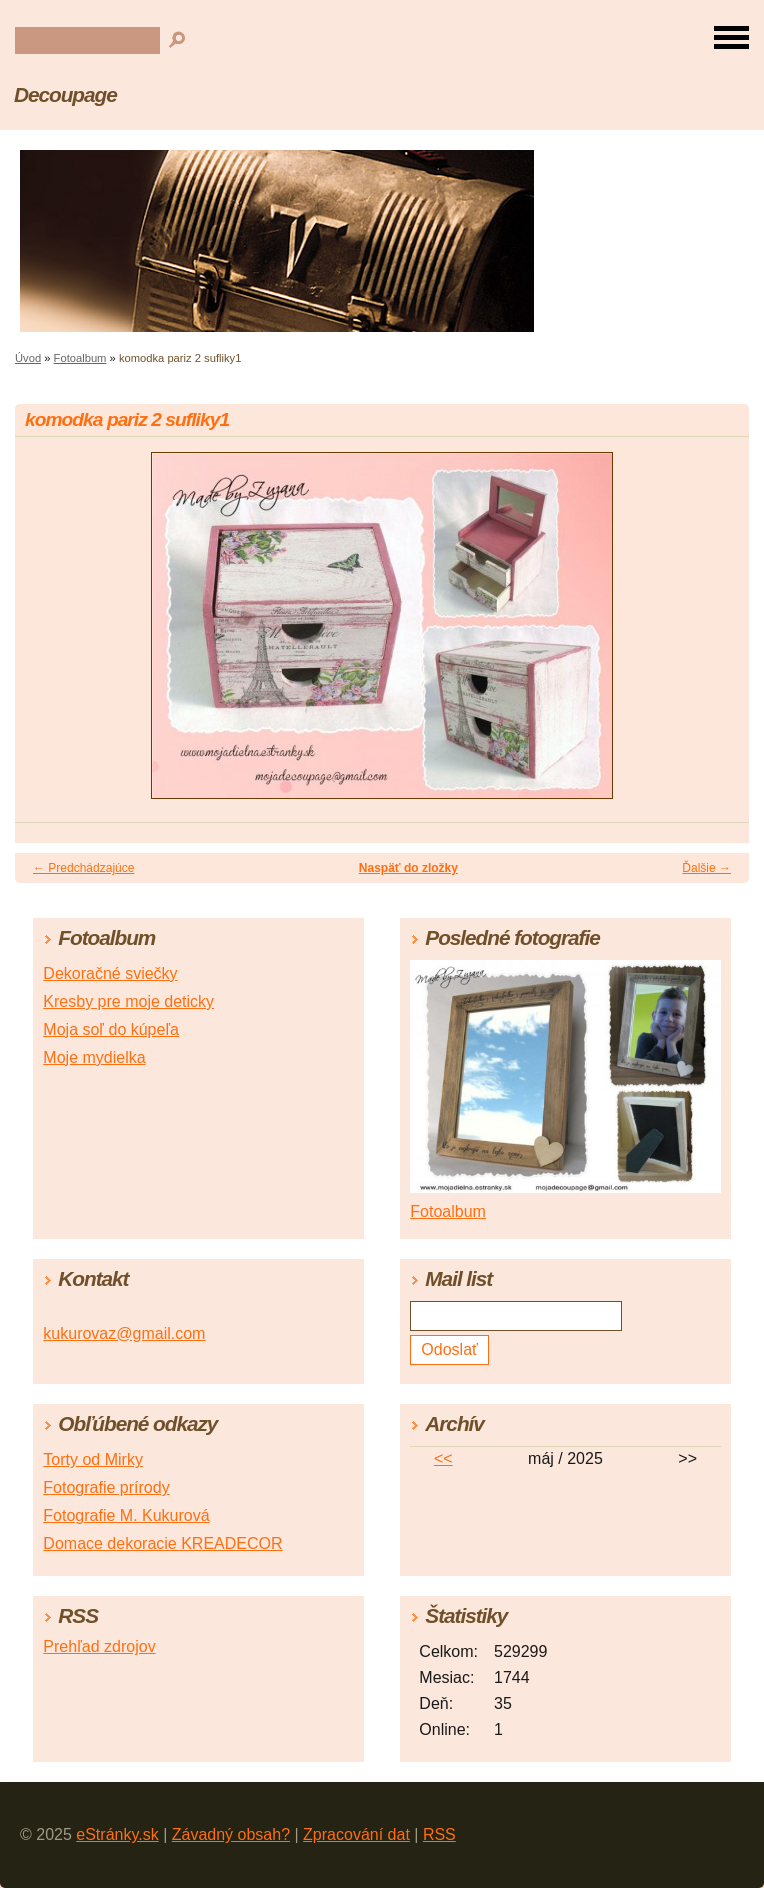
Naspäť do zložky (408, 868)
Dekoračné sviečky (110, 973)
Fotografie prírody (106, 1487)
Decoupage (65, 94)
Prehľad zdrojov (99, 1646)
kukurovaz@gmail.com (124, 1333)
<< (443, 1458)
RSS (439, 1834)
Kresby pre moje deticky (128, 1001)
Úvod (28, 358)
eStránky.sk (117, 1834)
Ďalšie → (706, 868)
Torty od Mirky (93, 1459)
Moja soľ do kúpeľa (111, 1029)
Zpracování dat (356, 1834)
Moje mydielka (94, 1057)
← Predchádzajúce (83, 868)
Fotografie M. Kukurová (126, 1515)
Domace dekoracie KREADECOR (162, 1543)
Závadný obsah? (231, 1834)
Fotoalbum (80, 358)
